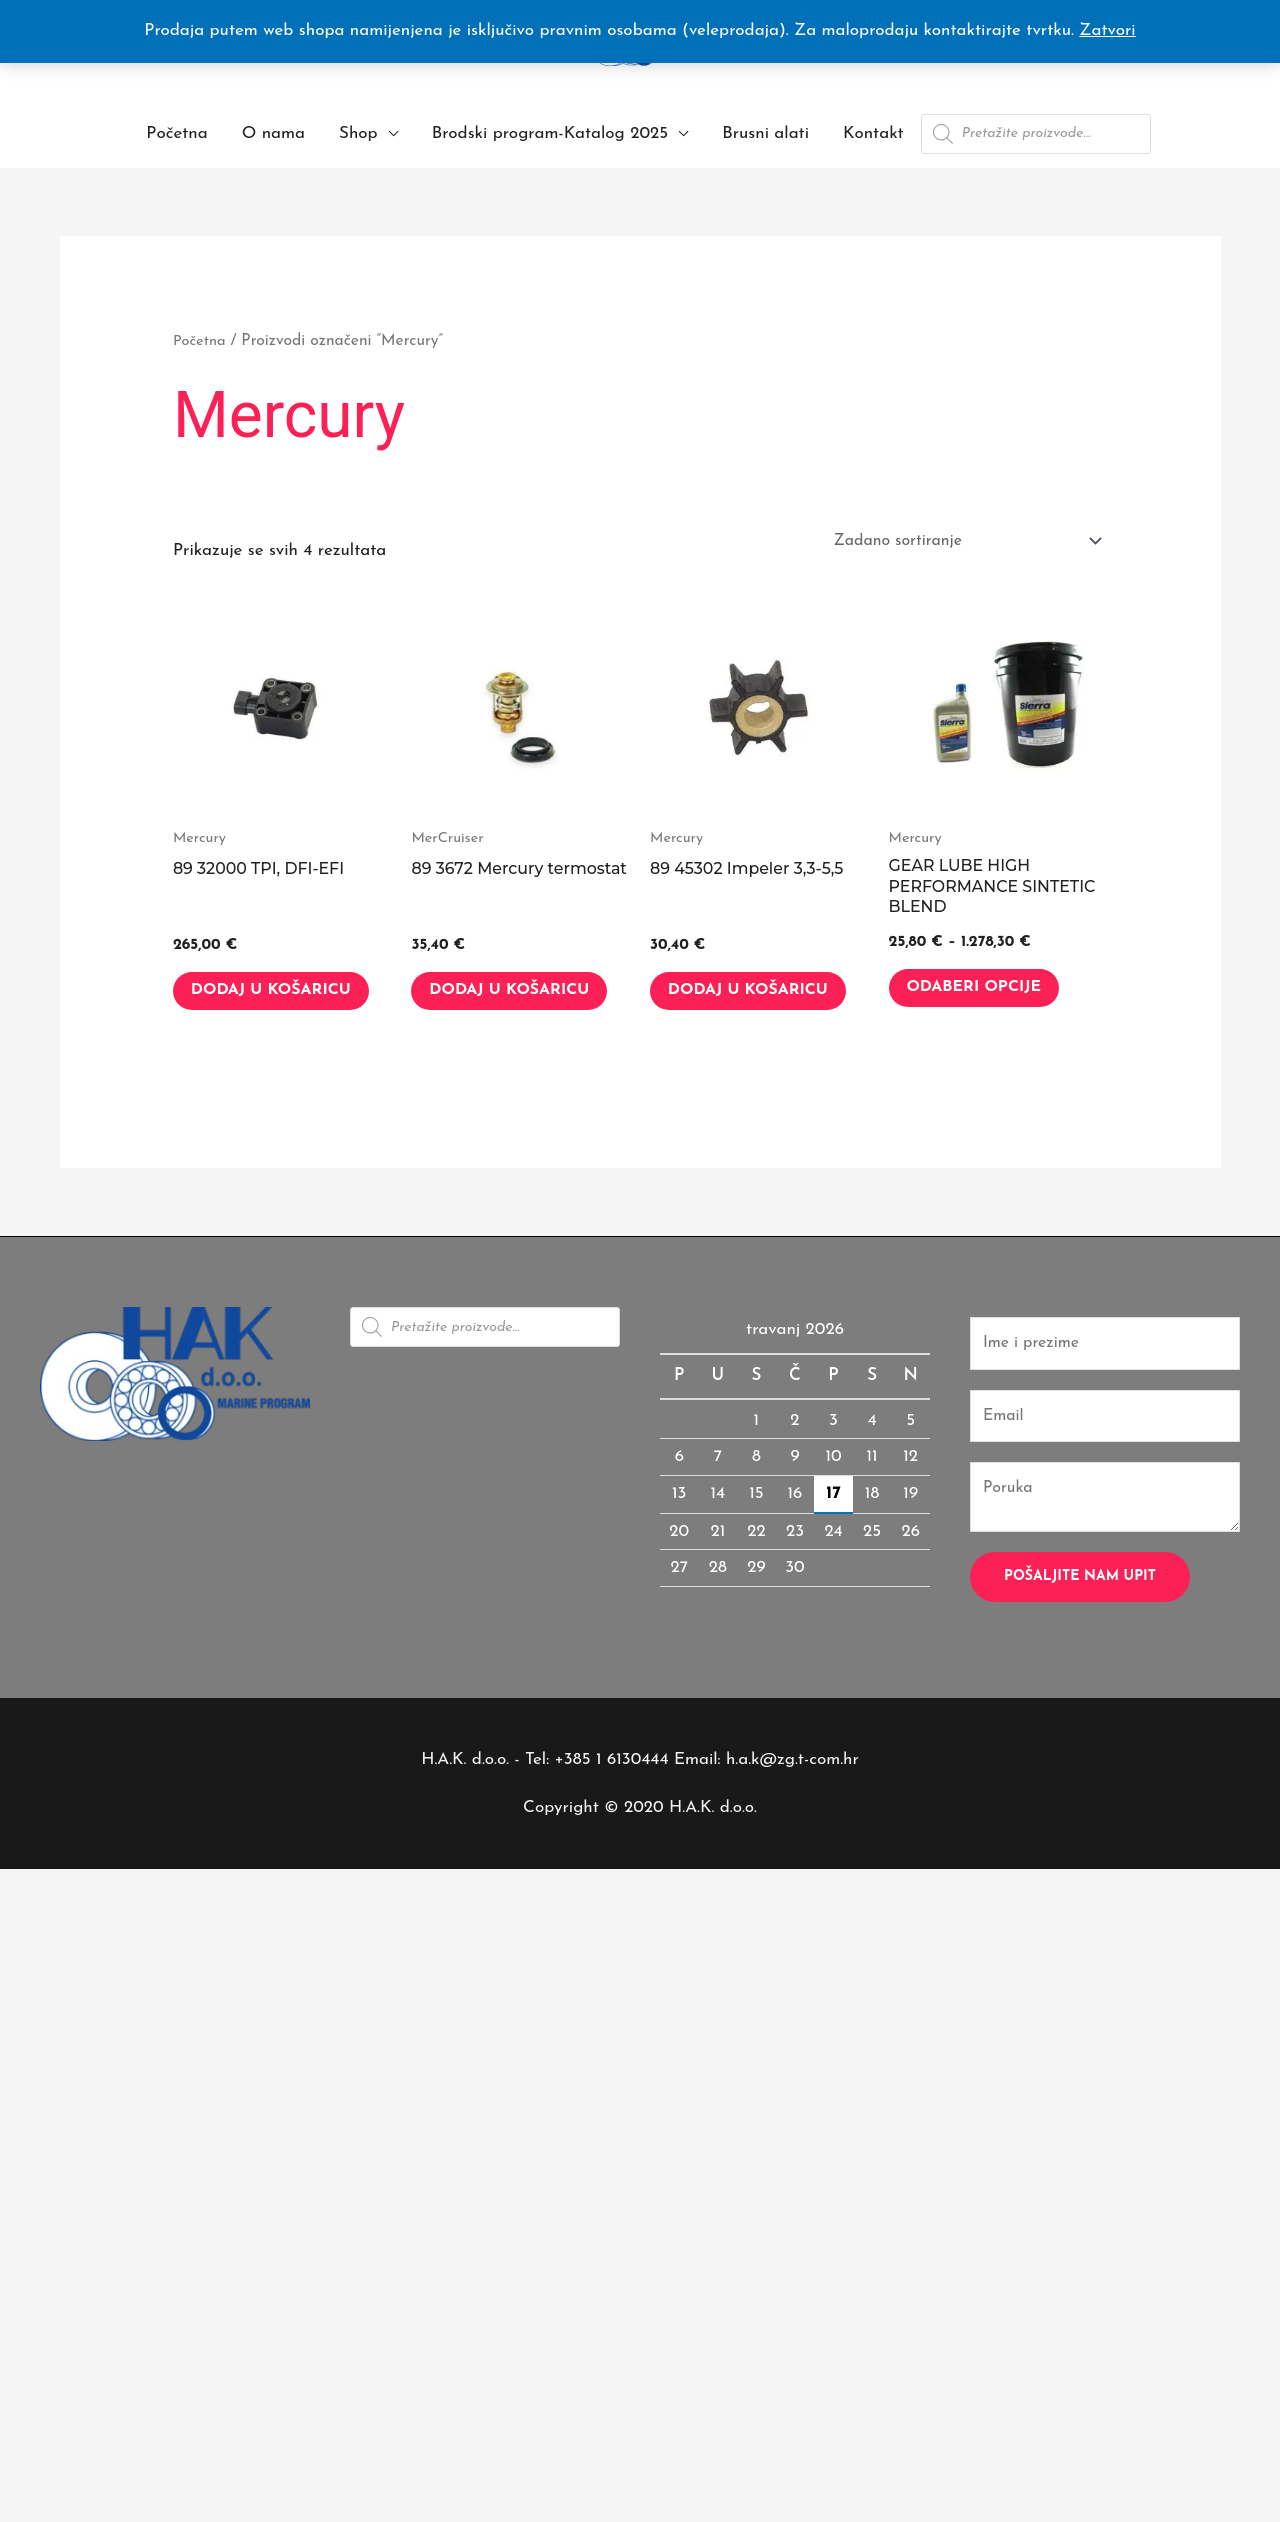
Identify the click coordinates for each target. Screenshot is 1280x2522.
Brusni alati (765, 133)
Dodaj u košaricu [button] (245, 1006)
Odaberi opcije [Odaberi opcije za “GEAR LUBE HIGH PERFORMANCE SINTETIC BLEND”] (988, 994)
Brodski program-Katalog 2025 (550, 133)
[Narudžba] (954, 541)
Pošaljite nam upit (1080, 1614)
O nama (273, 133)
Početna (176, 133)
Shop (358, 133)
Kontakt (873, 133)
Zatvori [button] (1107, 30)
